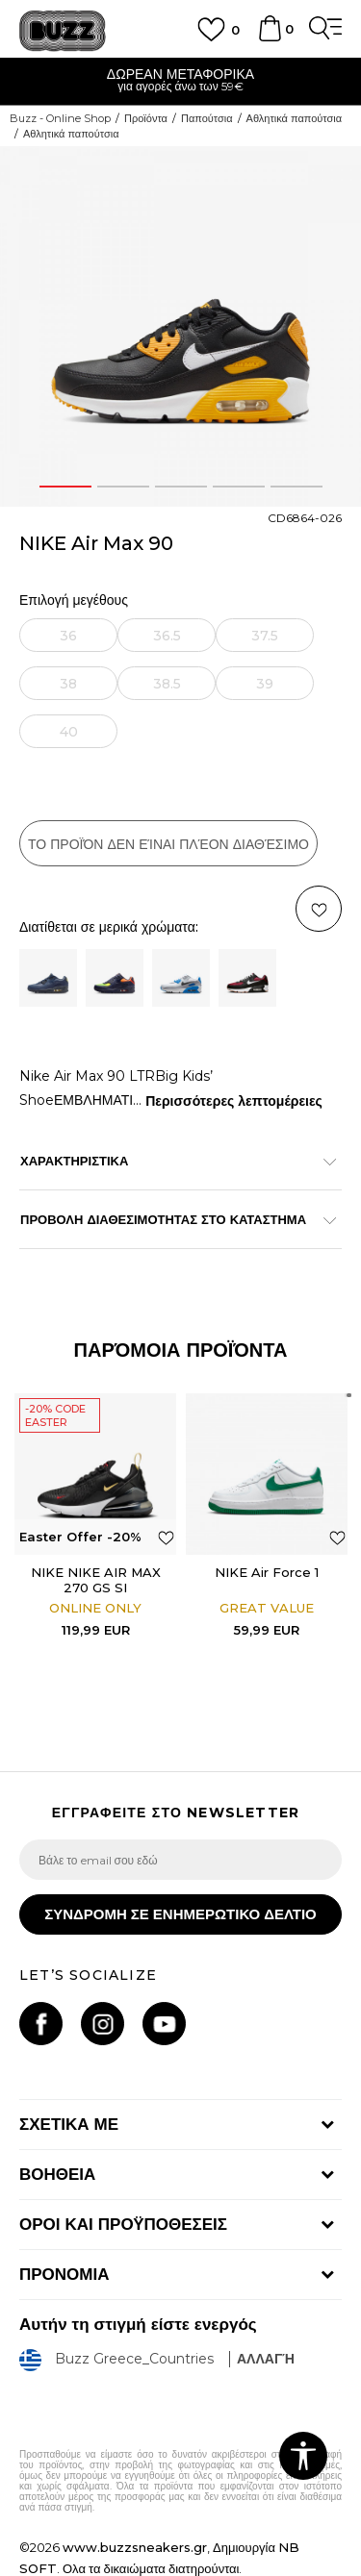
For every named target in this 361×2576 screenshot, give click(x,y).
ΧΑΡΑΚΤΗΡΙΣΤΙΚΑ (171, 1160)
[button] (166, 1537)
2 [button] (123, 487)
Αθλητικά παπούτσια (294, 118)
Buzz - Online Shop (60, 118)
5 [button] (296, 487)
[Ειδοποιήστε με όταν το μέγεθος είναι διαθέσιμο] (68, 635)
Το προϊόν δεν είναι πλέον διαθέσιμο (168, 844)
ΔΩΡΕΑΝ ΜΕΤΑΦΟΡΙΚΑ (180, 74)
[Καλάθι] (269, 37)
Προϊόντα (146, 118)
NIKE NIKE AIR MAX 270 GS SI (96, 1579)
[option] (180, 82)
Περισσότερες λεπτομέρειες (233, 1101)
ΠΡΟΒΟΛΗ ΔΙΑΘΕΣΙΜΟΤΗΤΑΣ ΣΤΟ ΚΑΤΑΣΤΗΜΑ (171, 1219)
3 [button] (181, 487)
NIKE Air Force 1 (267, 1572)
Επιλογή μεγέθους (73, 600)
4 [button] (238, 487)
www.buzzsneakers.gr (135, 2547)
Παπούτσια (207, 118)
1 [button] (65, 487)
